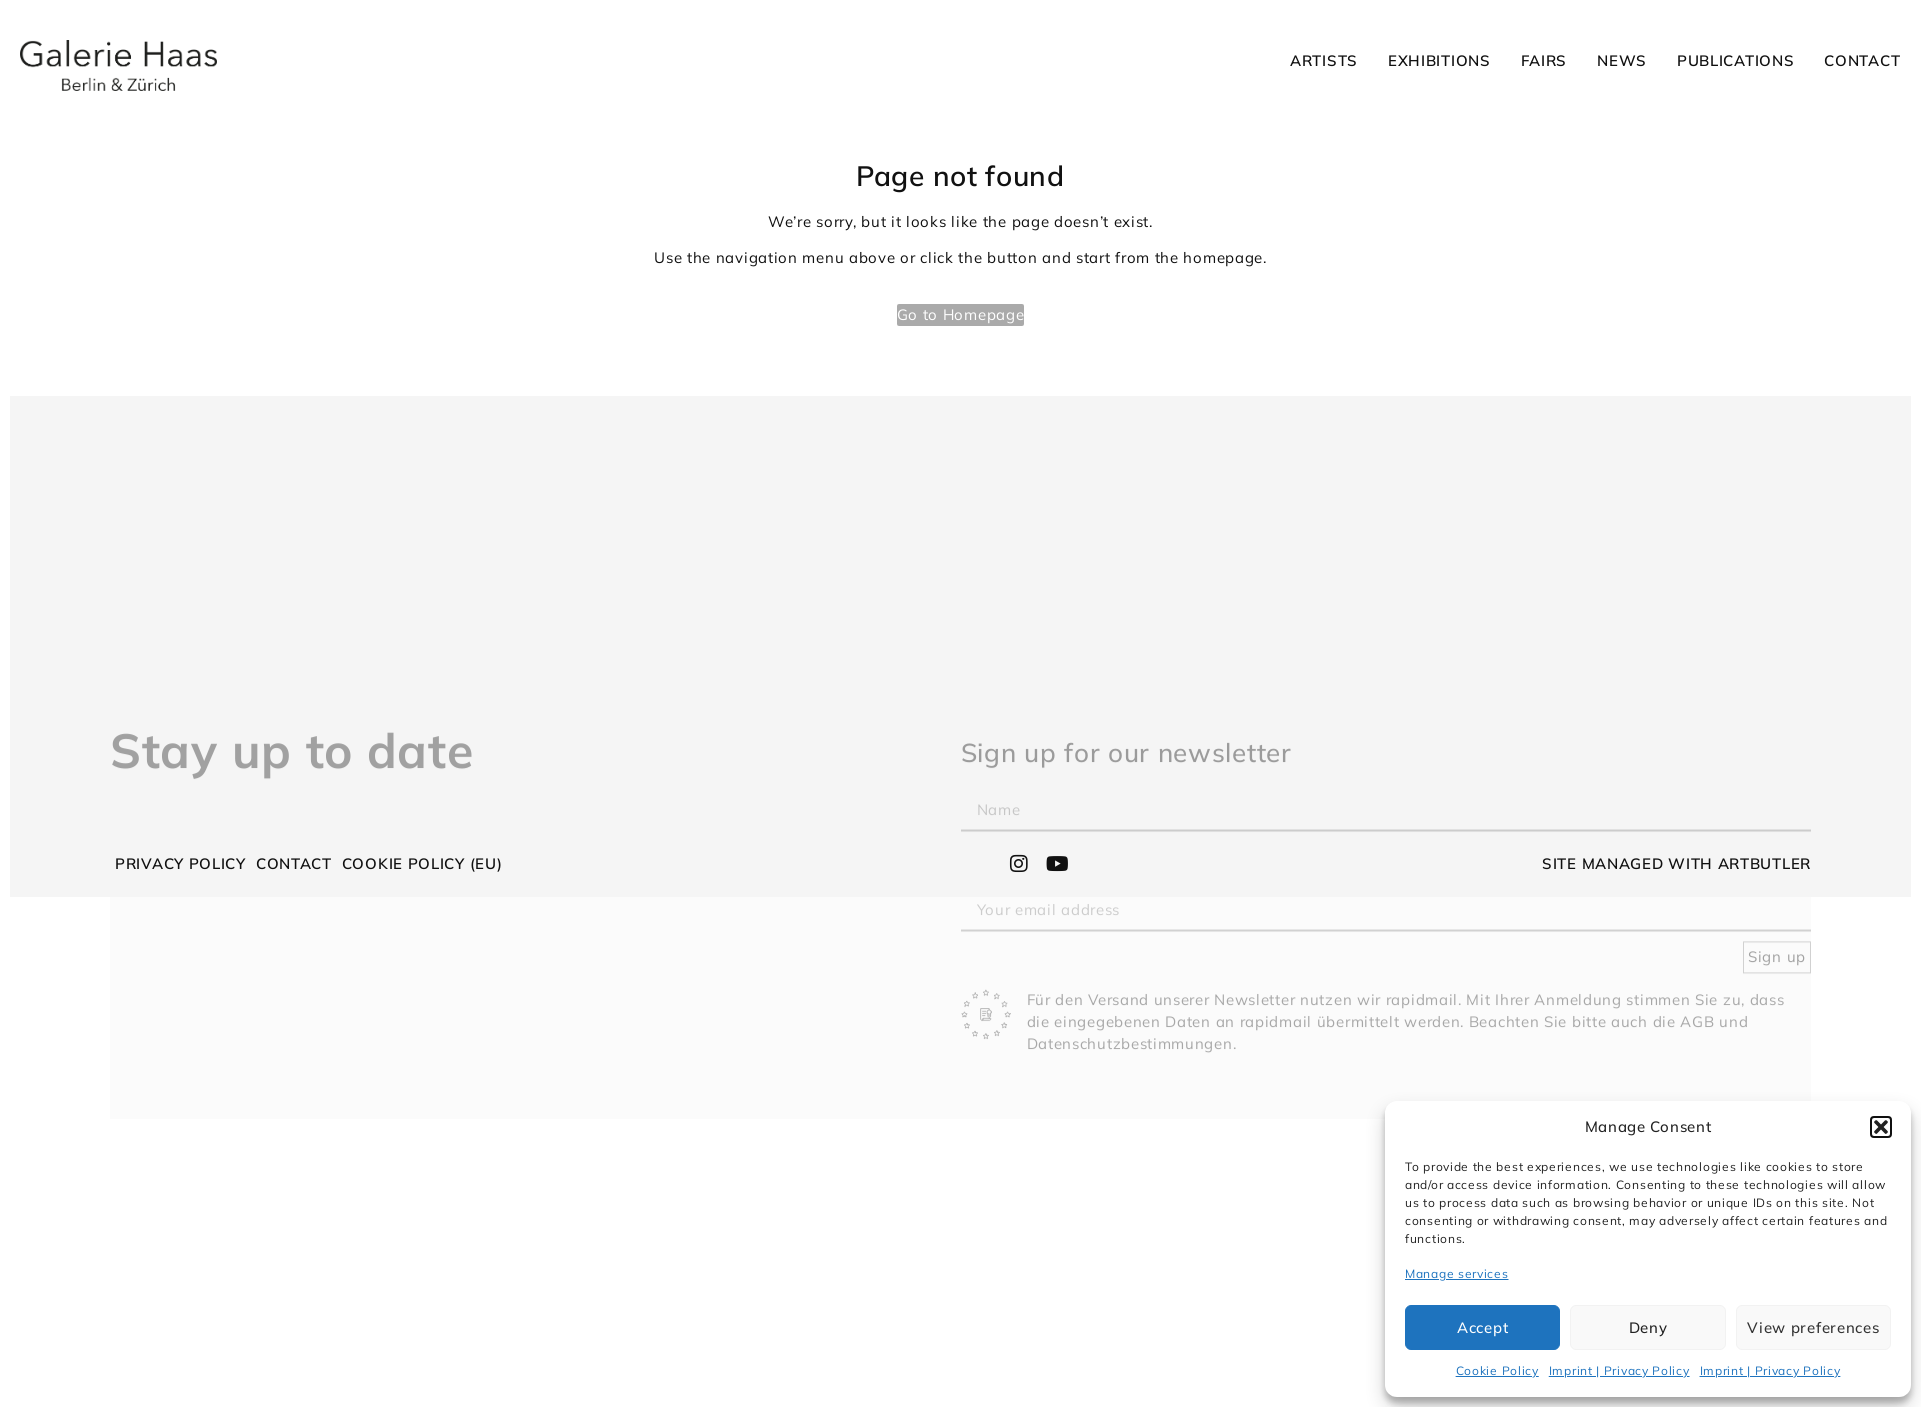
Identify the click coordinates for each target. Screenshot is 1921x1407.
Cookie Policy (1497, 1370)
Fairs (1544, 60)
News (1622, 60)
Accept (1482, 1327)
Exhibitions (1439, 60)
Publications (1735, 60)
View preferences (1813, 1327)
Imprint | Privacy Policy (1619, 1370)
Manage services (1457, 1273)
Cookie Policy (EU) (422, 863)
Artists (1324, 60)
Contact (1862, 60)
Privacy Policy (180, 863)
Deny (1648, 1327)
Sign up (1777, 1039)
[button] (1881, 1127)
